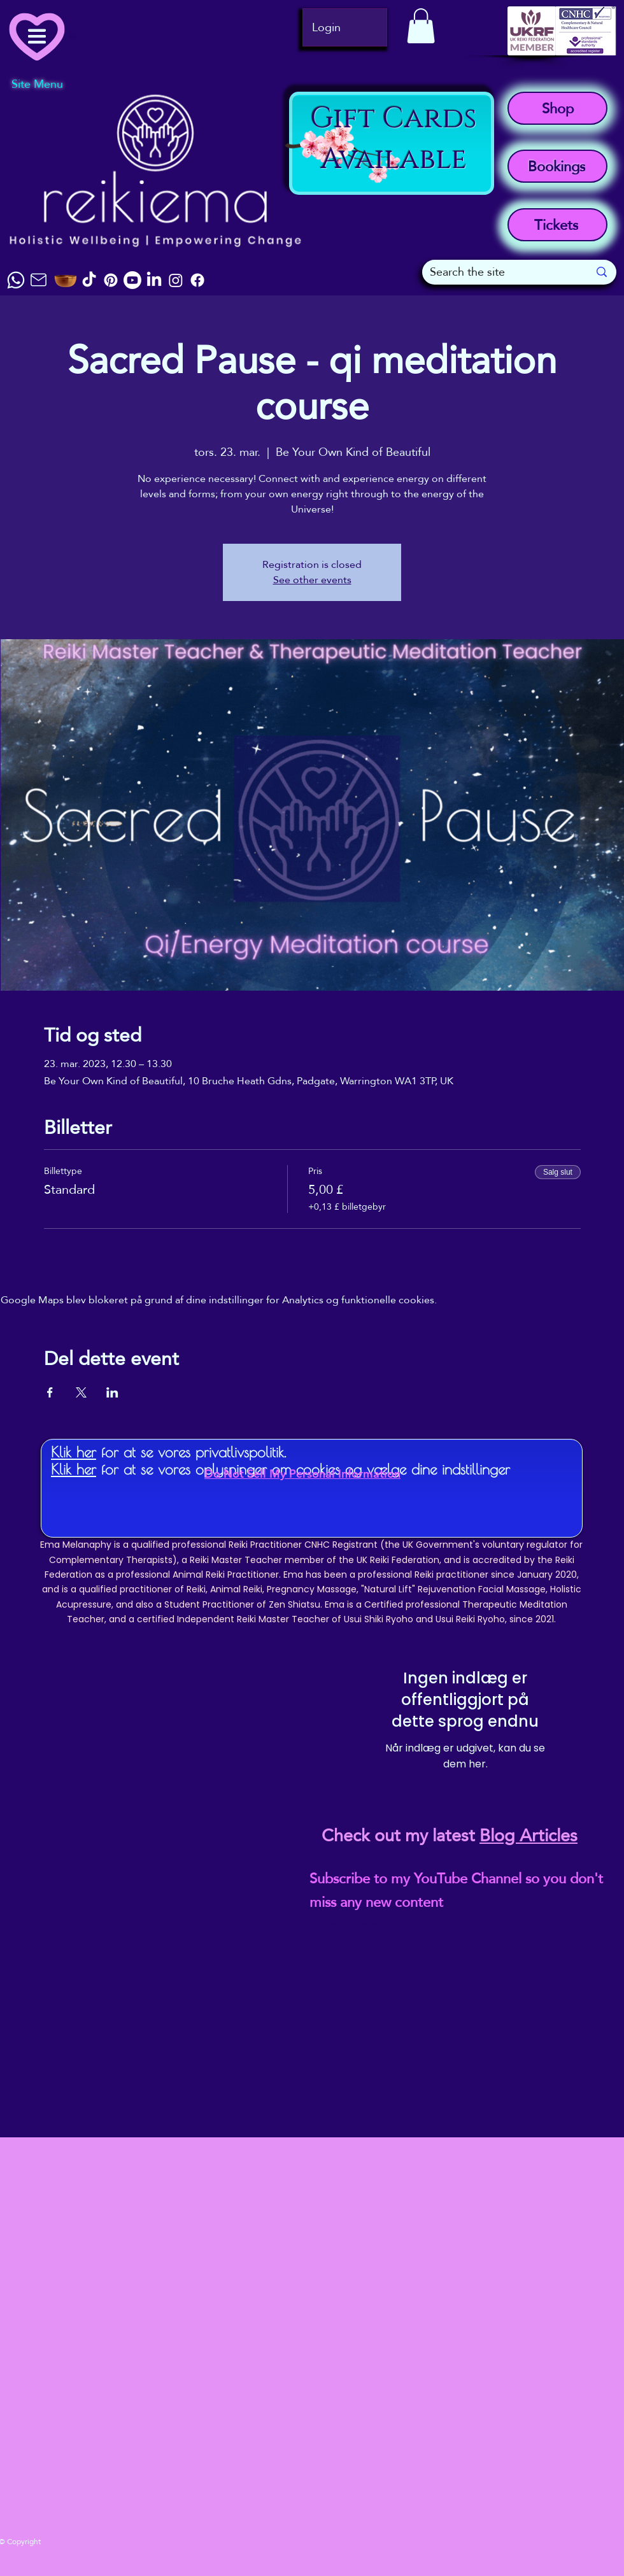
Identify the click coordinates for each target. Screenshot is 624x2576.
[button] (421, 25)
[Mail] (38, 280)
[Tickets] (557, 224)
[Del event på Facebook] (50, 1392)
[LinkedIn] (154, 280)
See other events (312, 580)
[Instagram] (176, 280)
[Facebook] (197, 280)
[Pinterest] (111, 280)
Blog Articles (528, 1835)
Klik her (73, 1452)
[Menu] (44, 36)
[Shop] (557, 108)
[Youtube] (132, 280)
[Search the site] (500, 272)
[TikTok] (89, 280)
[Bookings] (557, 166)
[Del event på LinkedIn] (112, 1392)
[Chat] (16, 280)
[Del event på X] (81, 1392)
